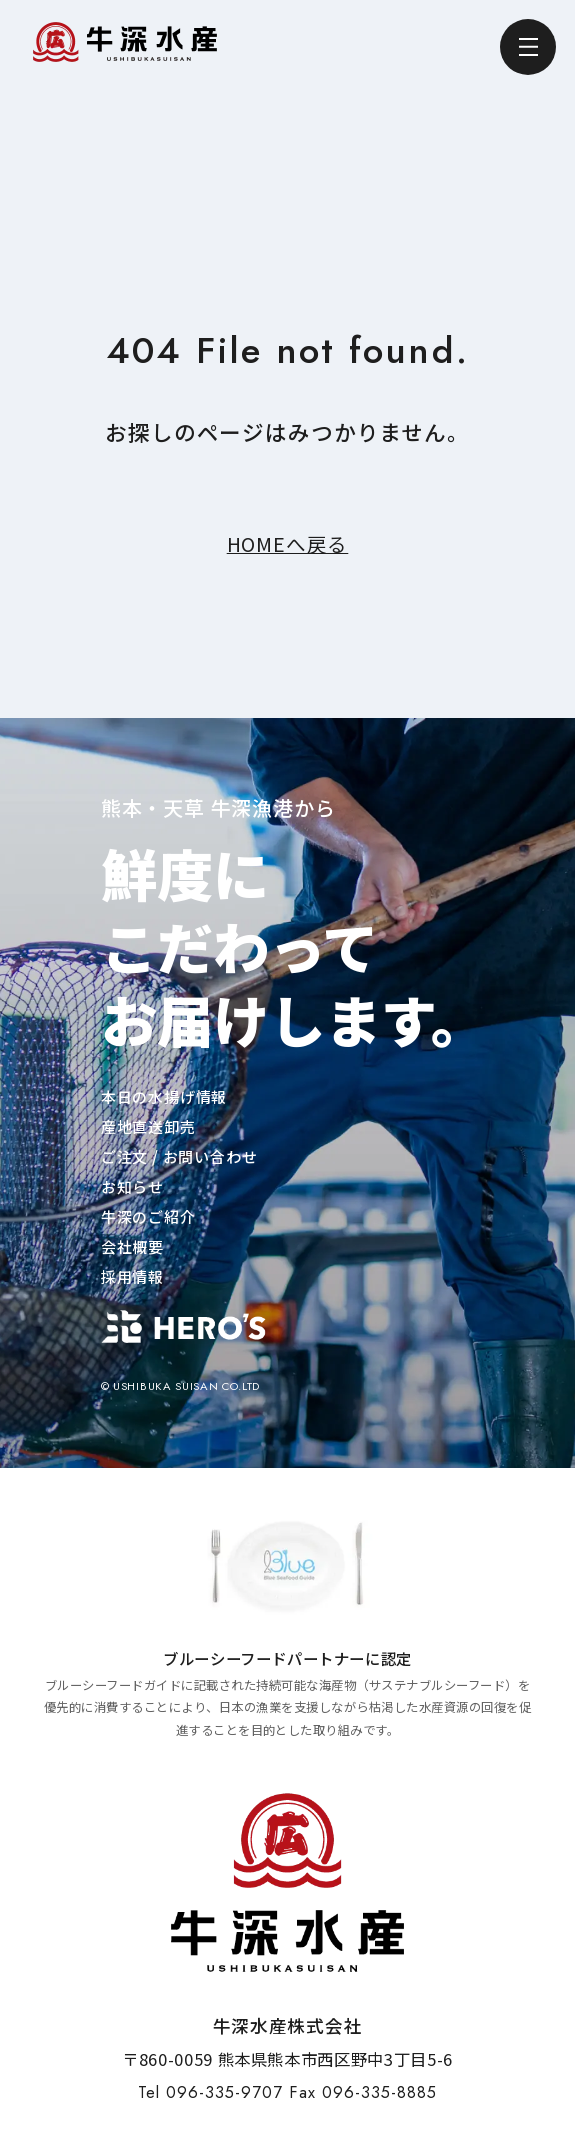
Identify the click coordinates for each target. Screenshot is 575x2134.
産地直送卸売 (148, 1126)
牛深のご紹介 (148, 1216)
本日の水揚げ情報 (164, 1096)
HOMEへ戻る (288, 543)
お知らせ (132, 1186)
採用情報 (132, 1276)
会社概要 (132, 1246)
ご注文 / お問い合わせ (179, 1156)
